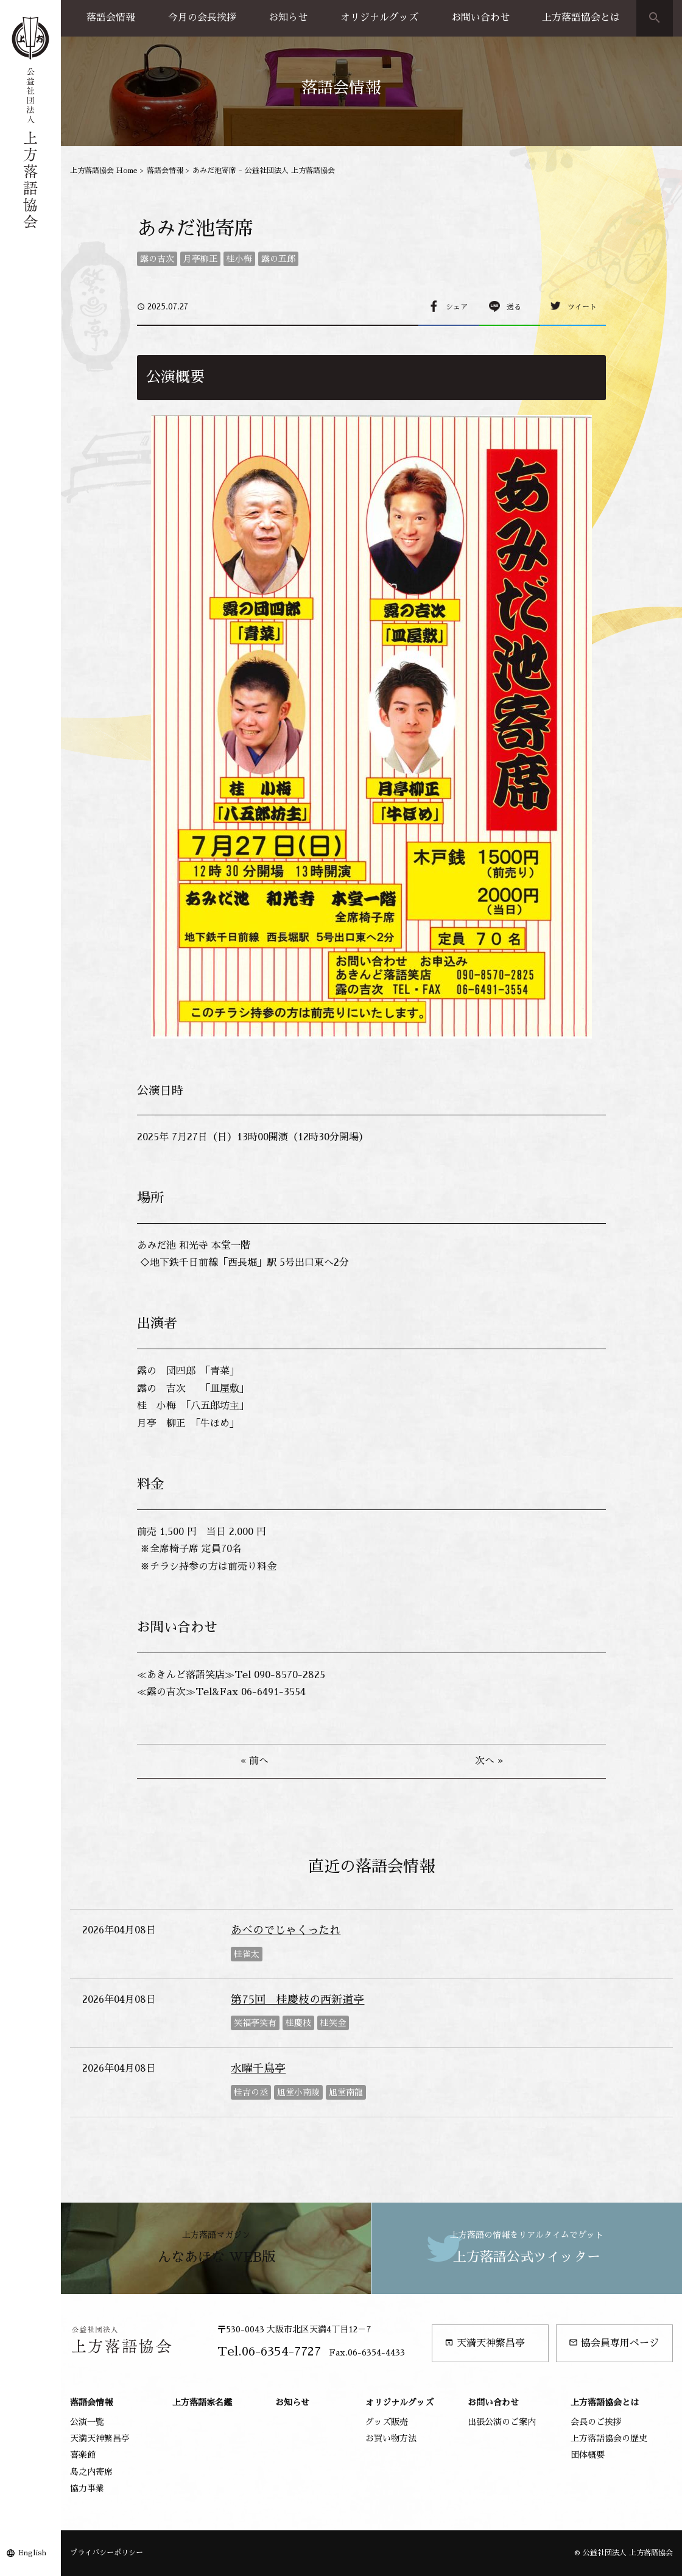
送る (514, 307)
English (32, 2553)
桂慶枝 (298, 2023)
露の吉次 (157, 259)
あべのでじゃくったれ (285, 1930)
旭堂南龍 (346, 2092)
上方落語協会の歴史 (609, 2438)
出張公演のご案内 (502, 2422)
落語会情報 (110, 18)
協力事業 (87, 2488)
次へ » (489, 1761)
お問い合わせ (480, 18)
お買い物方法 (391, 2438)
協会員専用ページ (614, 2343)
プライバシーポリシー (106, 2553)
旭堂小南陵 (298, 2092)
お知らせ (288, 18)
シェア (457, 307)
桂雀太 (246, 1954)
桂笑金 (333, 2023)
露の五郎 (278, 259)
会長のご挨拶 (596, 2422)
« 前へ (255, 1761)
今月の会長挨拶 (202, 18)
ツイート (582, 307)
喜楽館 (83, 2455)
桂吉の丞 (251, 2092)
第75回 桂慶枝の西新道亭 (297, 1999)
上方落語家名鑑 (202, 2402)
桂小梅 (239, 259)
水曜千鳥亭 (258, 2068)
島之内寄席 (91, 2472)
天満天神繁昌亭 (485, 2343)
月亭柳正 (200, 259)
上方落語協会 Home (104, 170)
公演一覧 (87, 2422)
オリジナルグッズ (379, 18)
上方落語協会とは (581, 18)
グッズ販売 (386, 2422)
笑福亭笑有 (255, 2023)
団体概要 (588, 2455)
